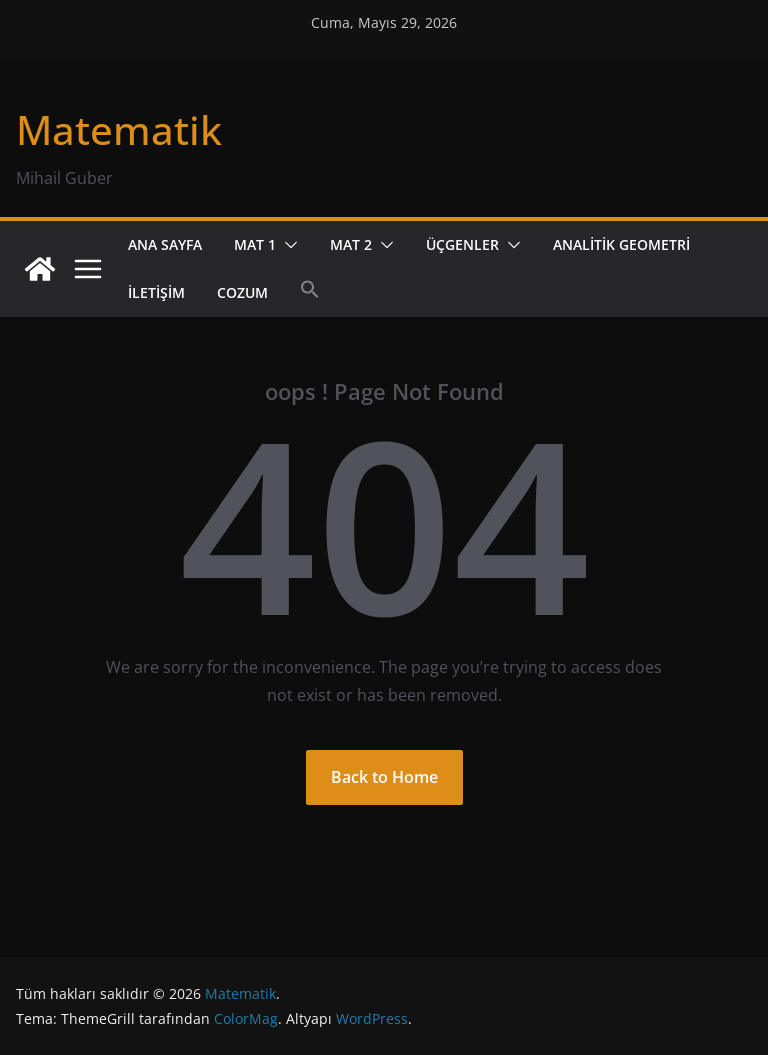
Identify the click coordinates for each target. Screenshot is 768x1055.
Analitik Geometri (621, 244)
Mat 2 (351, 244)
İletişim (156, 292)
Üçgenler (462, 244)
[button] (287, 245)
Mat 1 (255, 244)
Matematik (119, 129)
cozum (242, 292)
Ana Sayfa (165, 244)
